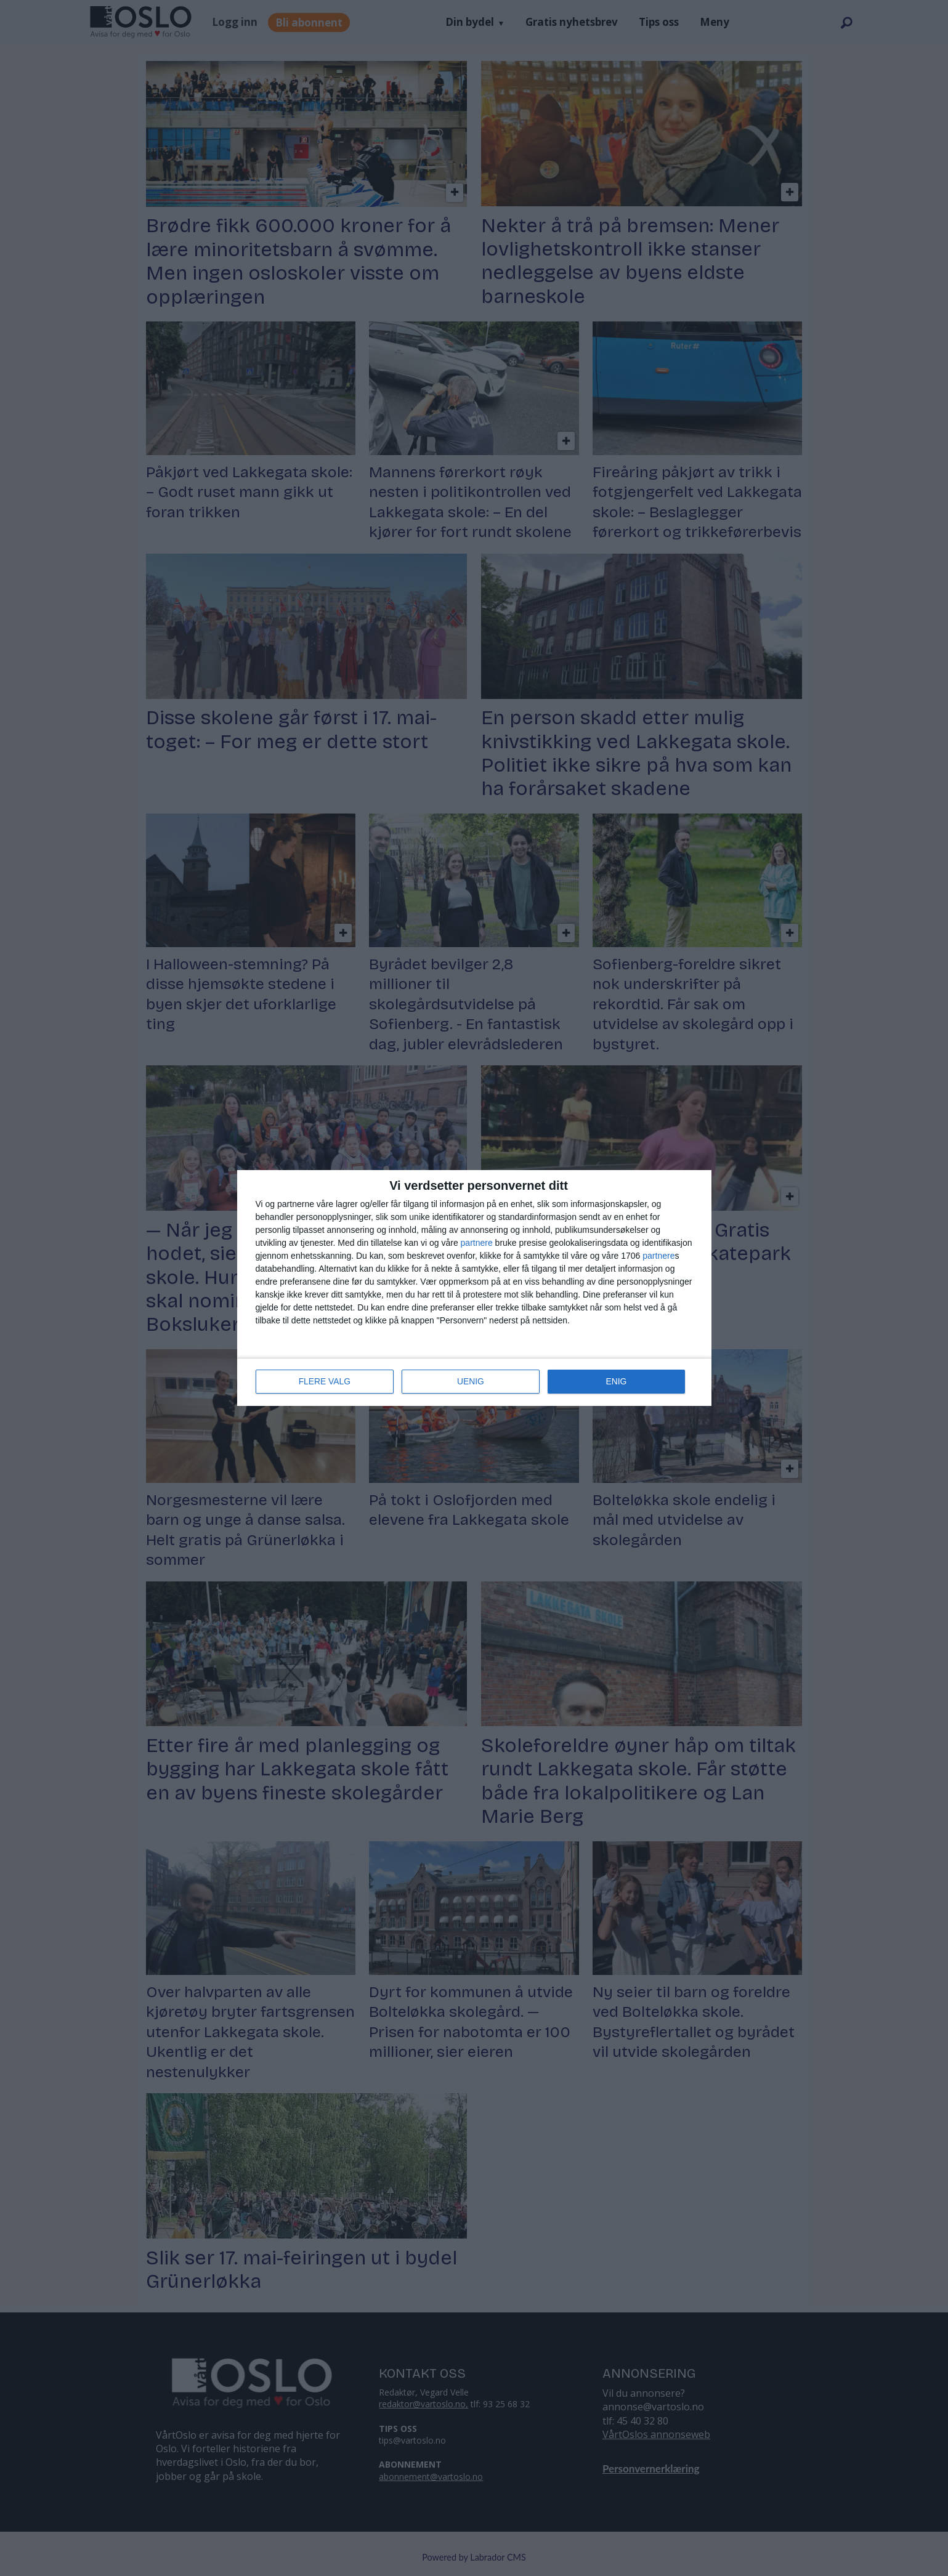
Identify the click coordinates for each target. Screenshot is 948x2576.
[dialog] (474, 1288)
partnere (477, 1243)
